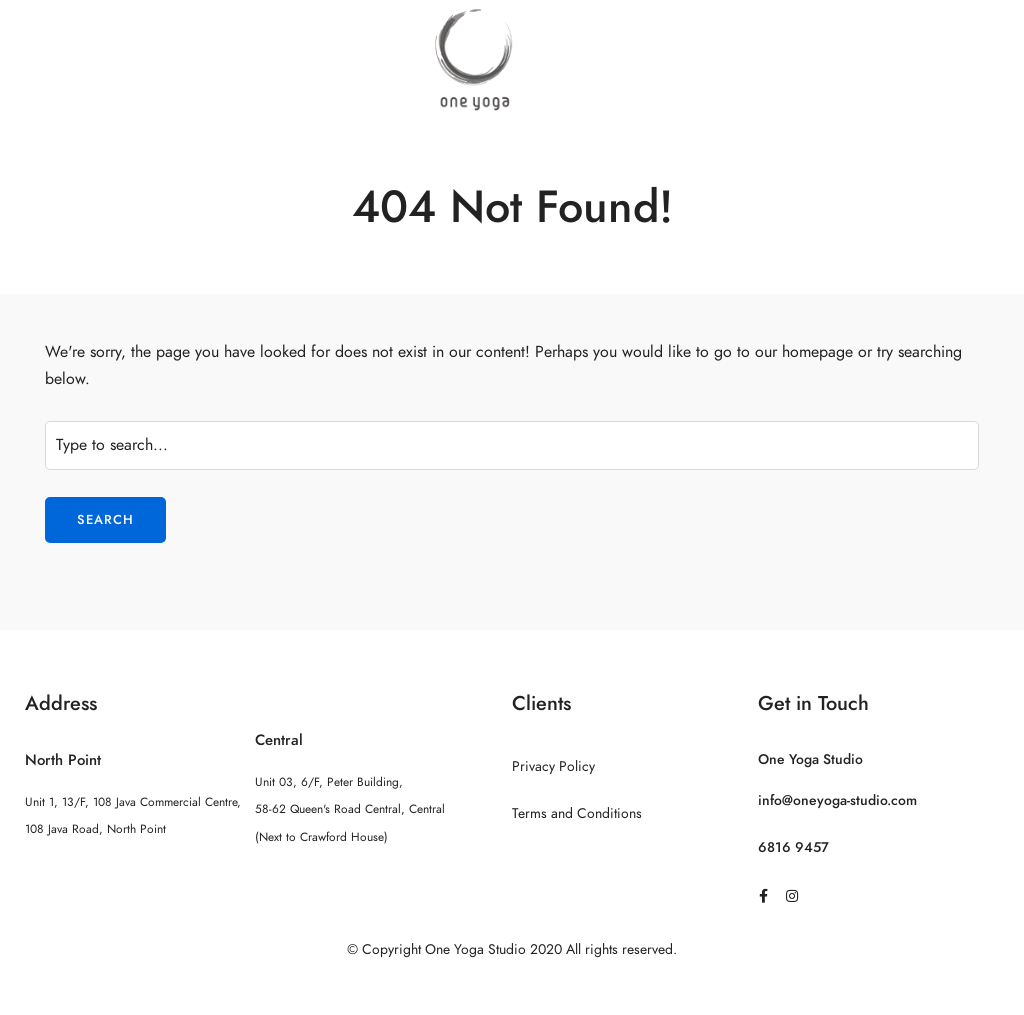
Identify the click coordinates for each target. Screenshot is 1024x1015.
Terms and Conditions (577, 813)
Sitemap (512, 989)
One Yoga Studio (810, 759)
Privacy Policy (553, 766)
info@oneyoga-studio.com (837, 800)
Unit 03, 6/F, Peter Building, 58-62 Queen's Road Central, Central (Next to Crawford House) (350, 809)
